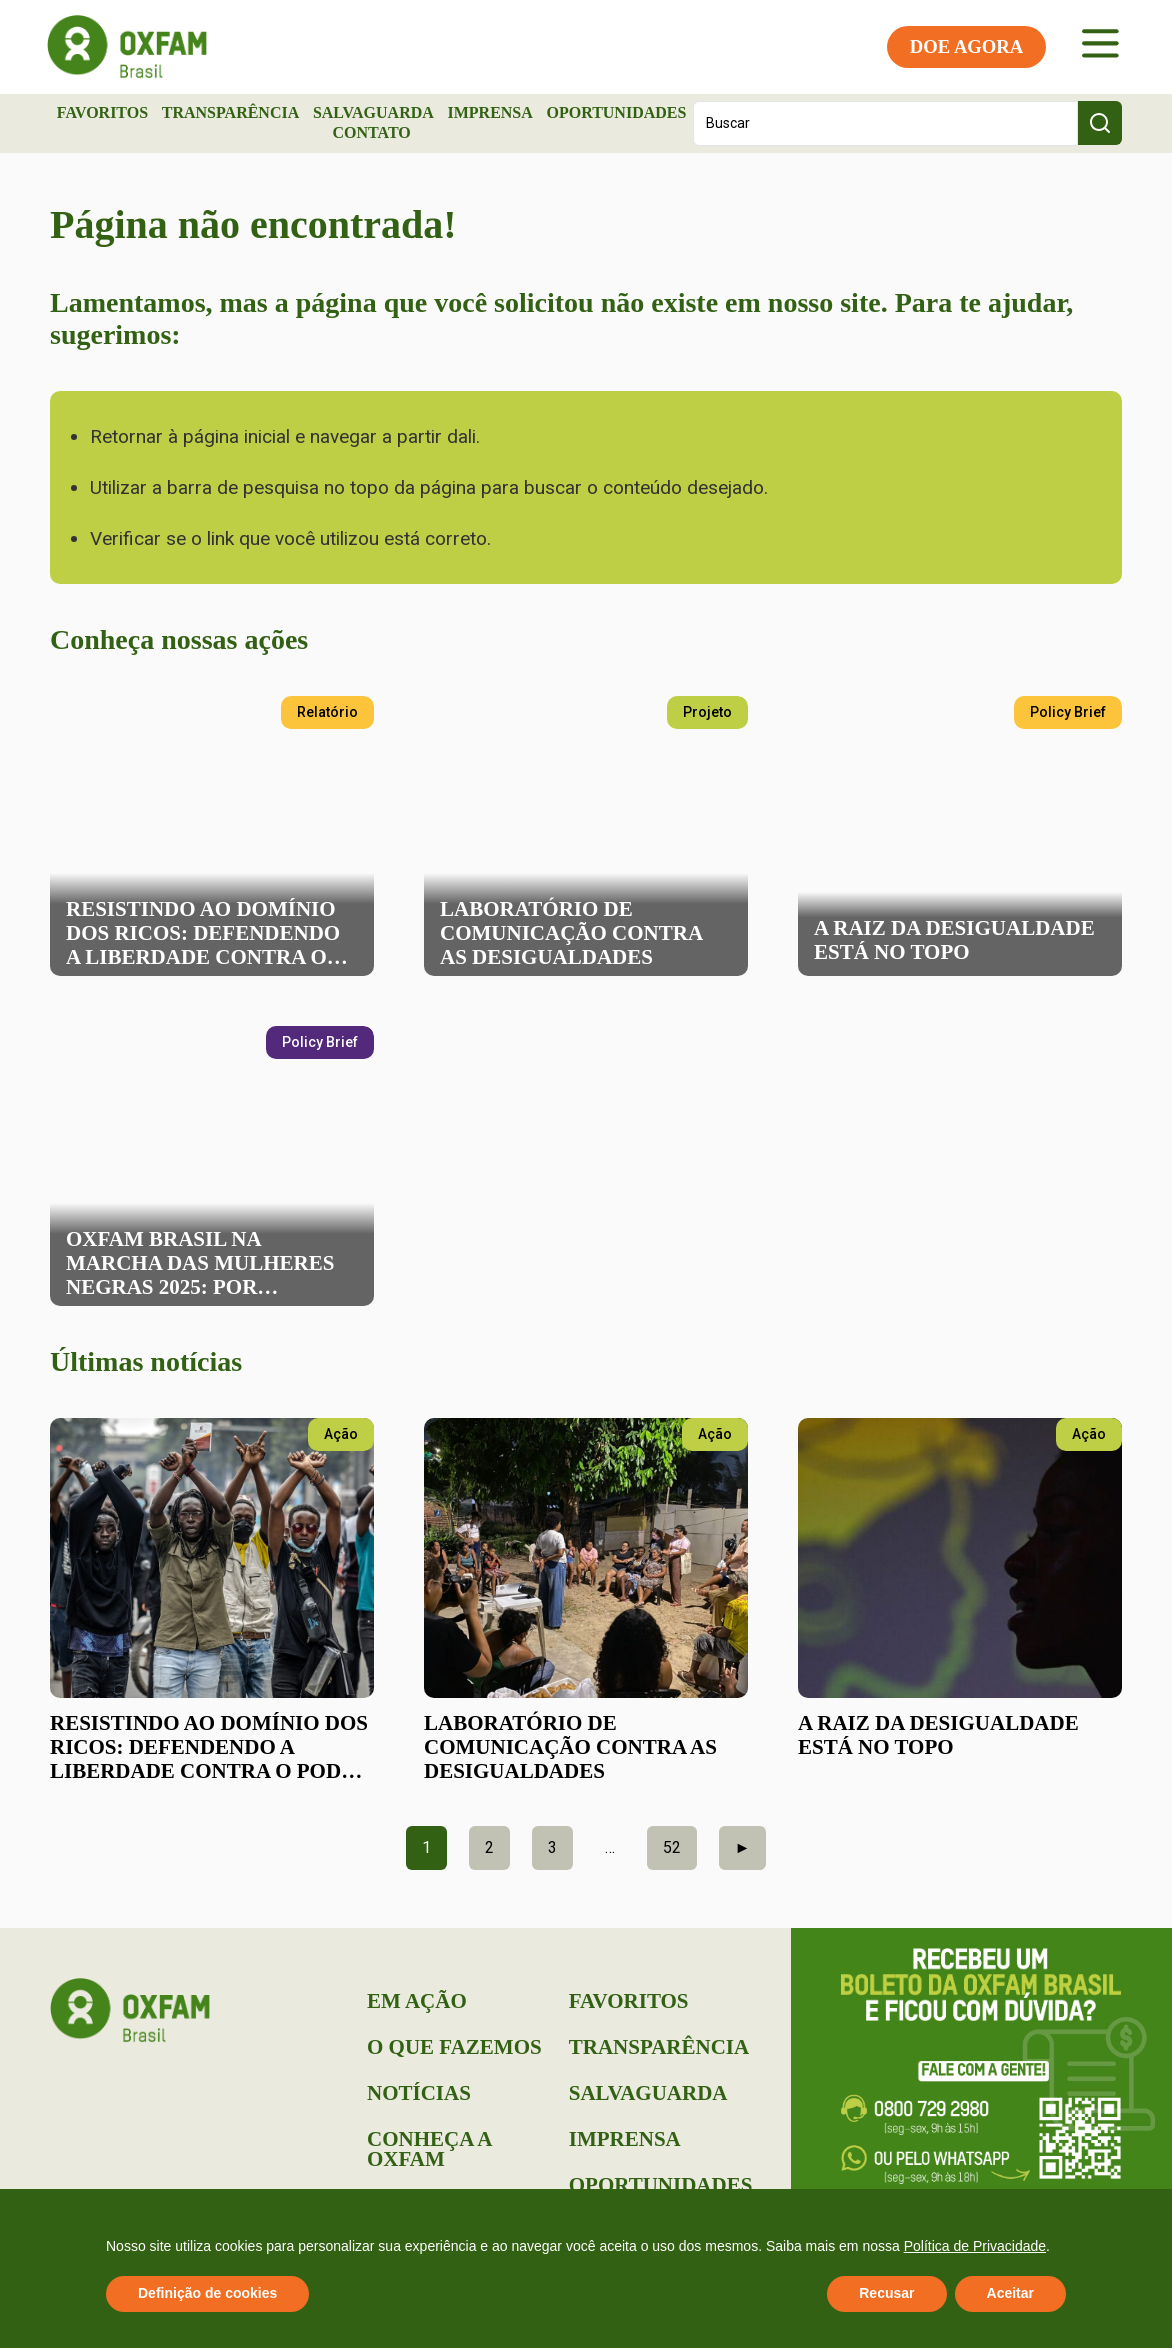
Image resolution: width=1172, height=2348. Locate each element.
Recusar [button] (886, 2293)
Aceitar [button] (1010, 2293)
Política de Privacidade (975, 2246)
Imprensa (489, 112)
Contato (371, 132)
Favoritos (102, 112)
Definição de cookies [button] (207, 2293)
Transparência (231, 112)
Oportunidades (616, 112)
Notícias (419, 2093)
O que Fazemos (454, 2047)
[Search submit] (1100, 123)
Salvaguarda (373, 112)
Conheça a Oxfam (429, 2149)
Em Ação (417, 2001)
